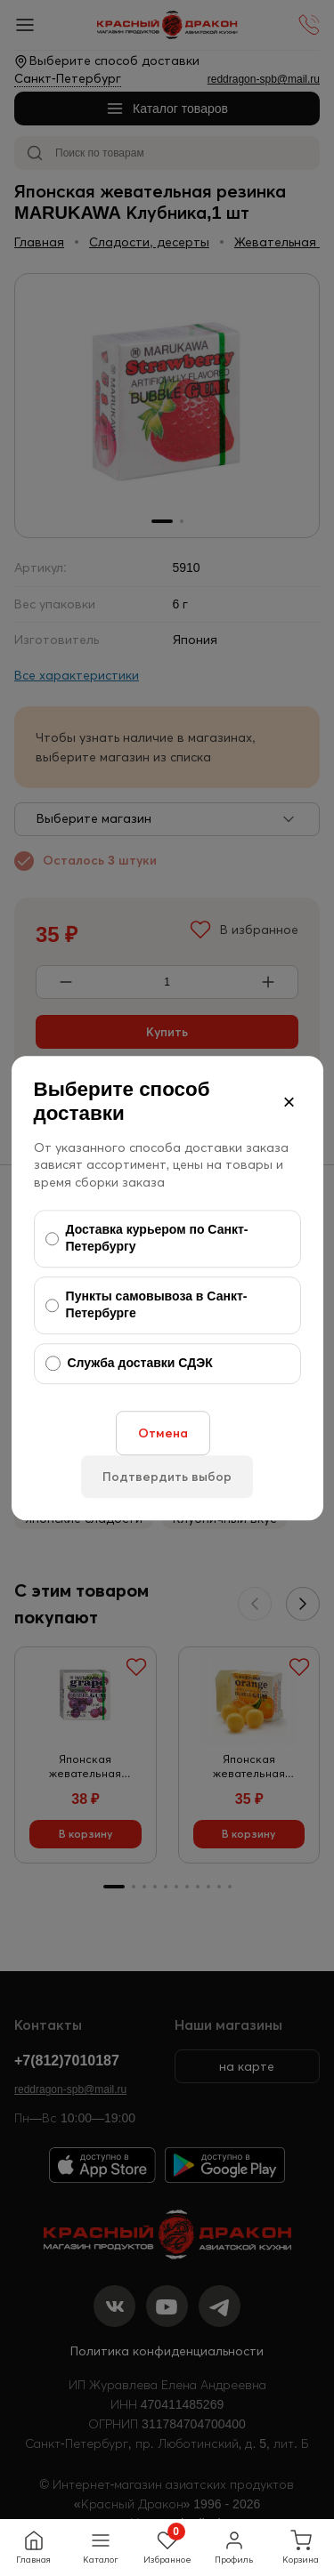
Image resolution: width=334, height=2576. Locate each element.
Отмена (163, 1433)
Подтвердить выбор (167, 1477)
